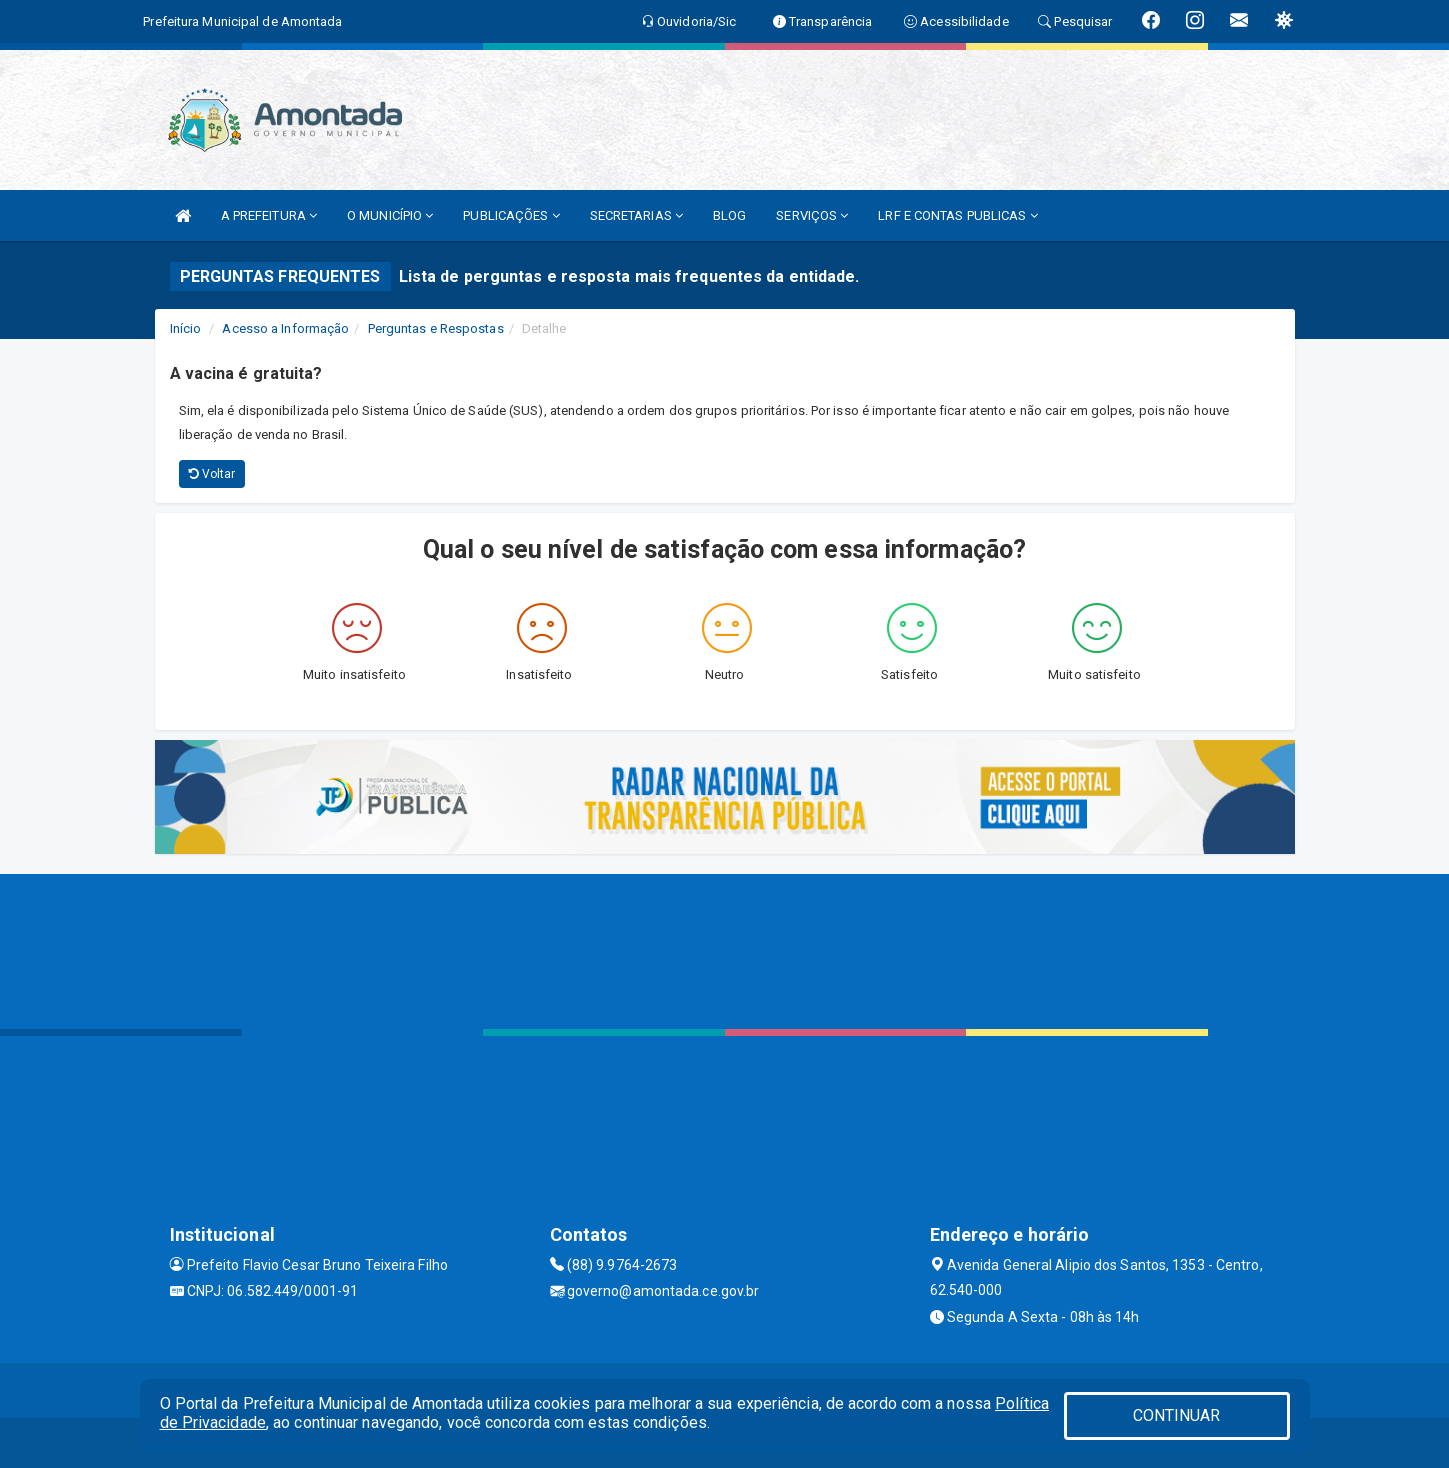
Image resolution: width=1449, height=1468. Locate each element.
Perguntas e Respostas (436, 328)
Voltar (212, 474)
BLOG (729, 215)
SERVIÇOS (812, 215)
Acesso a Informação (285, 328)
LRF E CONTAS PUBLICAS (957, 215)
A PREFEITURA (269, 215)
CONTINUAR (1177, 1415)
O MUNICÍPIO (390, 215)
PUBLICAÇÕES (511, 215)
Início (186, 328)
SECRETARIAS (636, 215)
